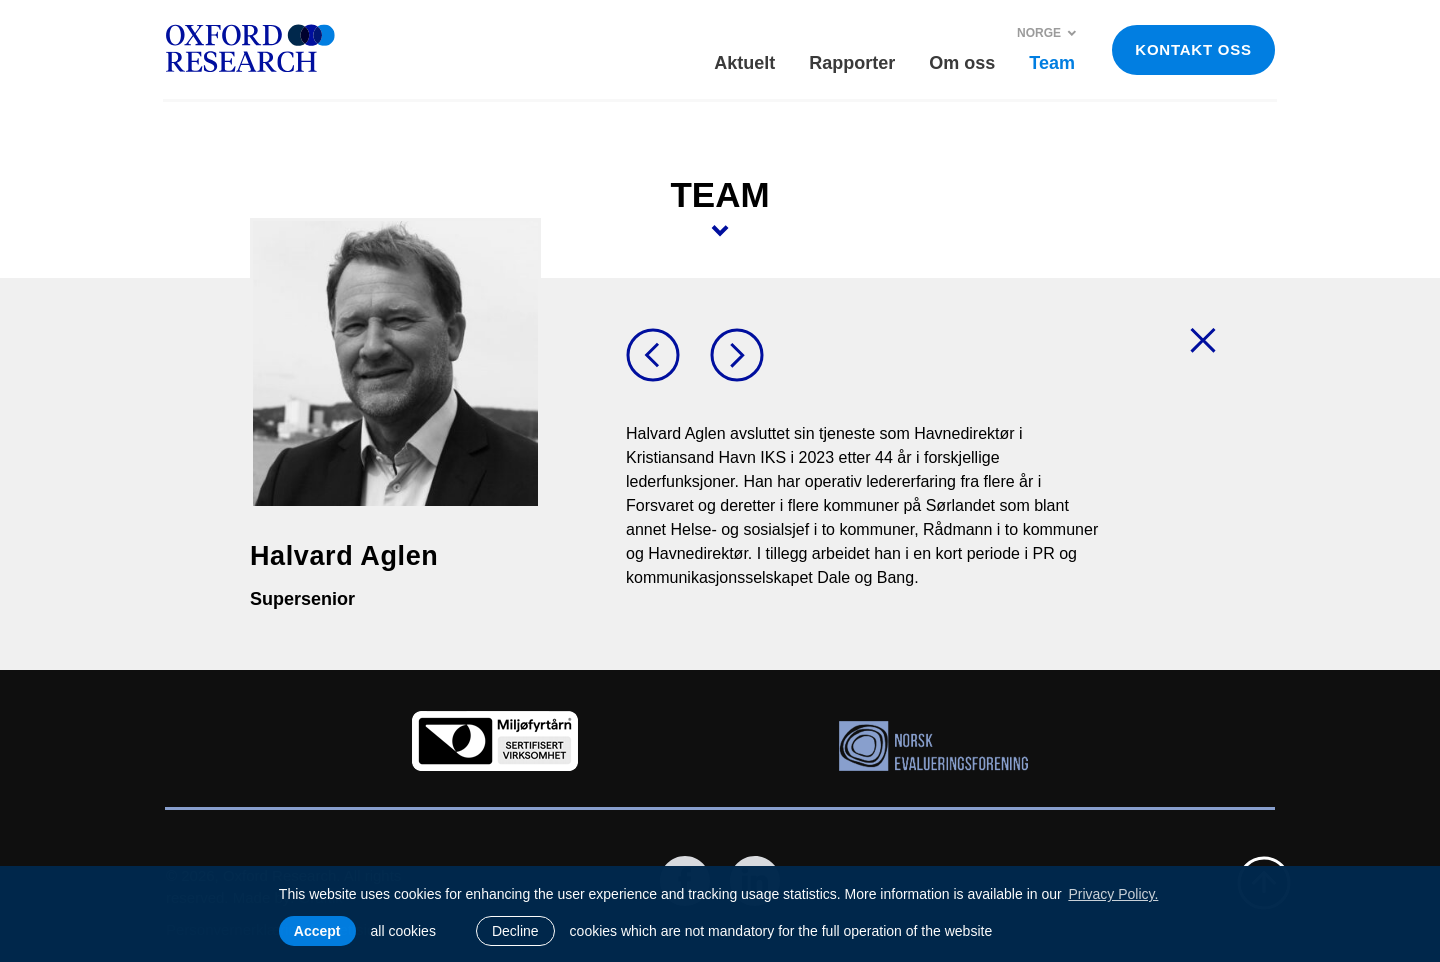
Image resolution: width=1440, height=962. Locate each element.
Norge (1047, 33)
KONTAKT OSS (1193, 49)
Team (1052, 63)
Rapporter (852, 63)
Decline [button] (515, 931)
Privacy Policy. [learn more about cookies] (1113, 894)
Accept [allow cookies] (317, 931)
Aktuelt (744, 63)
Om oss (962, 63)
